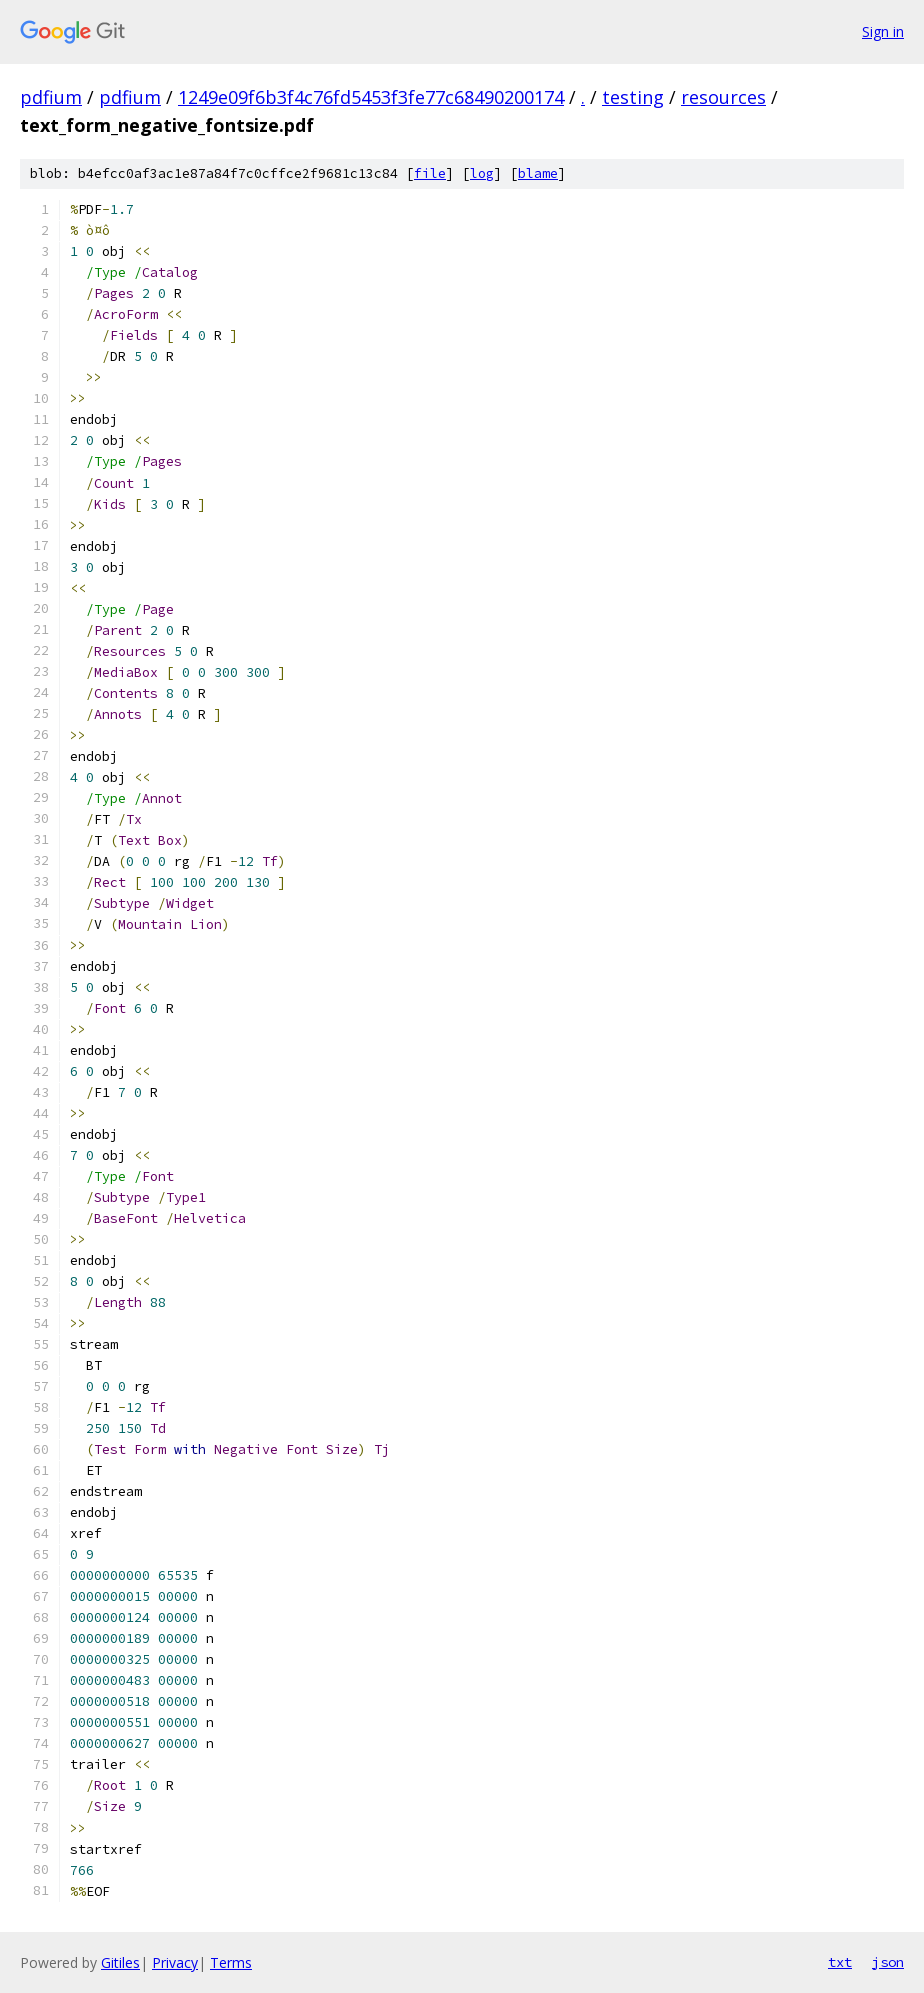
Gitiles (120, 1962)
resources (723, 97)
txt (840, 1962)
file (430, 173)
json (888, 1962)
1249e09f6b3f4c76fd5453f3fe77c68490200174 (371, 97)
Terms (231, 1962)
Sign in (883, 31)
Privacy (175, 1962)
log (482, 173)
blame (538, 173)
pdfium (51, 97)
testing (633, 97)
